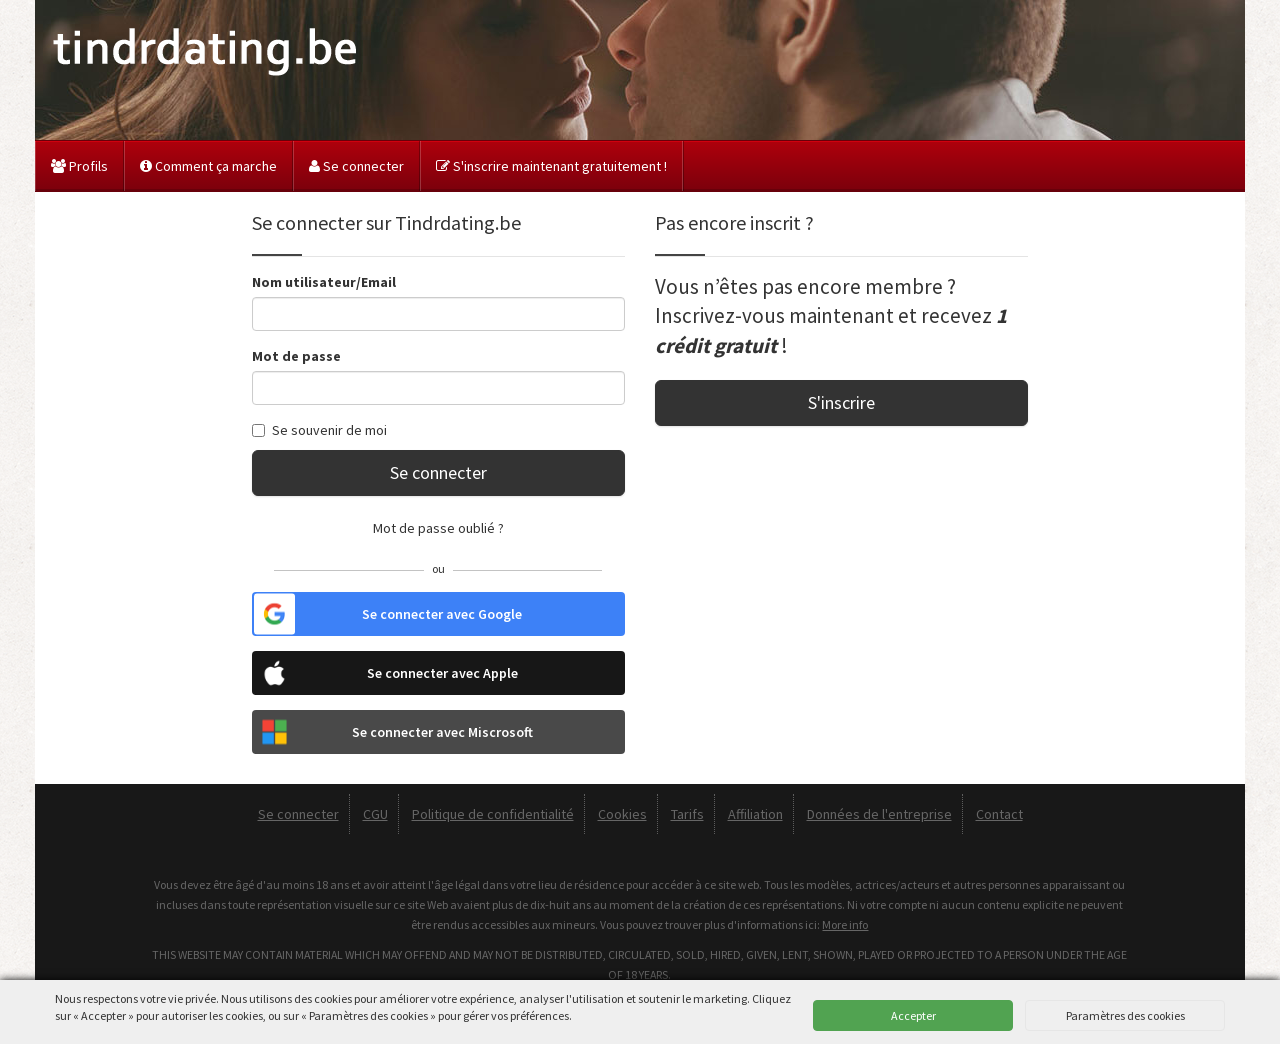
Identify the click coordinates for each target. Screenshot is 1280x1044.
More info (845, 924)
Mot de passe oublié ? (438, 528)
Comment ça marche (208, 166)
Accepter (913, 1015)
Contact (999, 814)
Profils (79, 166)
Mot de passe (296, 356)
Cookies (622, 814)
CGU (375, 814)
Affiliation (755, 814)
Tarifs (687, 814)
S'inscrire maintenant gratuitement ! (551, 166)
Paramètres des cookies (1125, 1015)
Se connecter (356, 166)
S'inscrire (841, 402)
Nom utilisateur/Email (324, 282)
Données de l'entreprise (879, 814)
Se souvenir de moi (319, 430)
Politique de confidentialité (493, 814)
